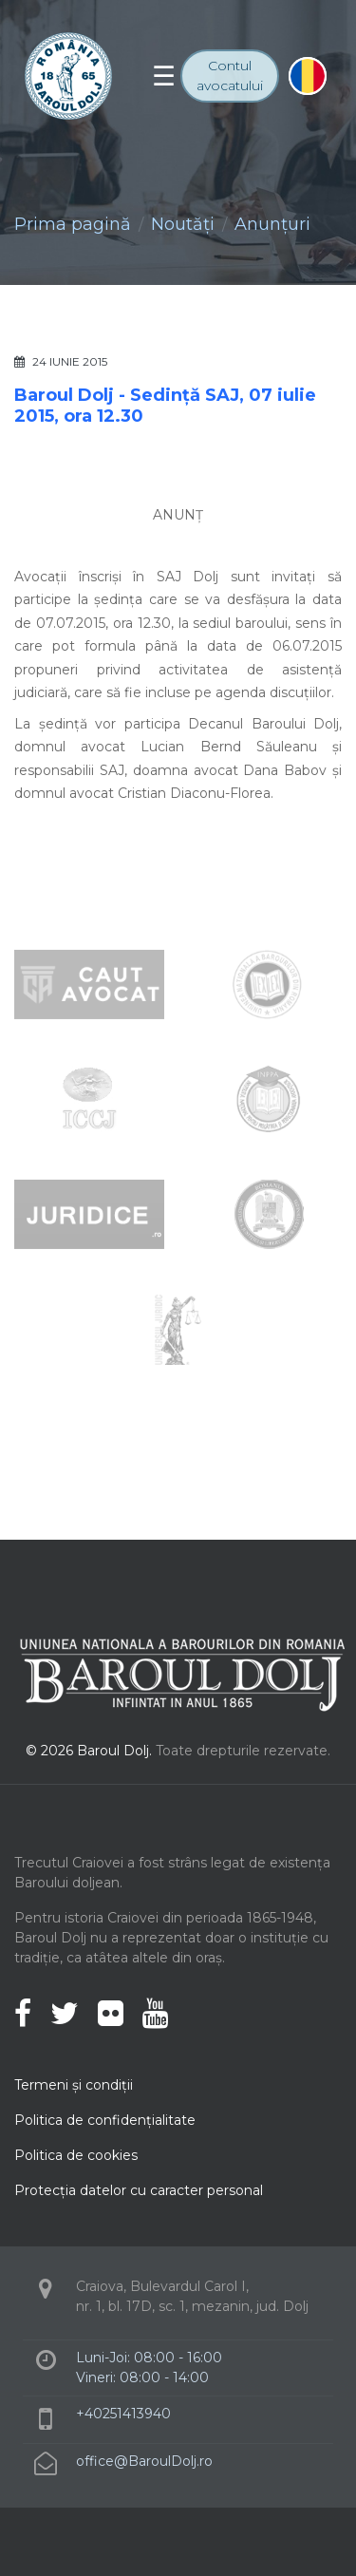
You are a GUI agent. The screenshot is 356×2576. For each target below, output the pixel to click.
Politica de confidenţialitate (105, 2120)
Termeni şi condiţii (73, 2084)
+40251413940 (123, 2413)
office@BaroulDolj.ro (144, 2461)
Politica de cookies (76, 2155)
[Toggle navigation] (163, 76)
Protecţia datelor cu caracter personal (138, 2190)
